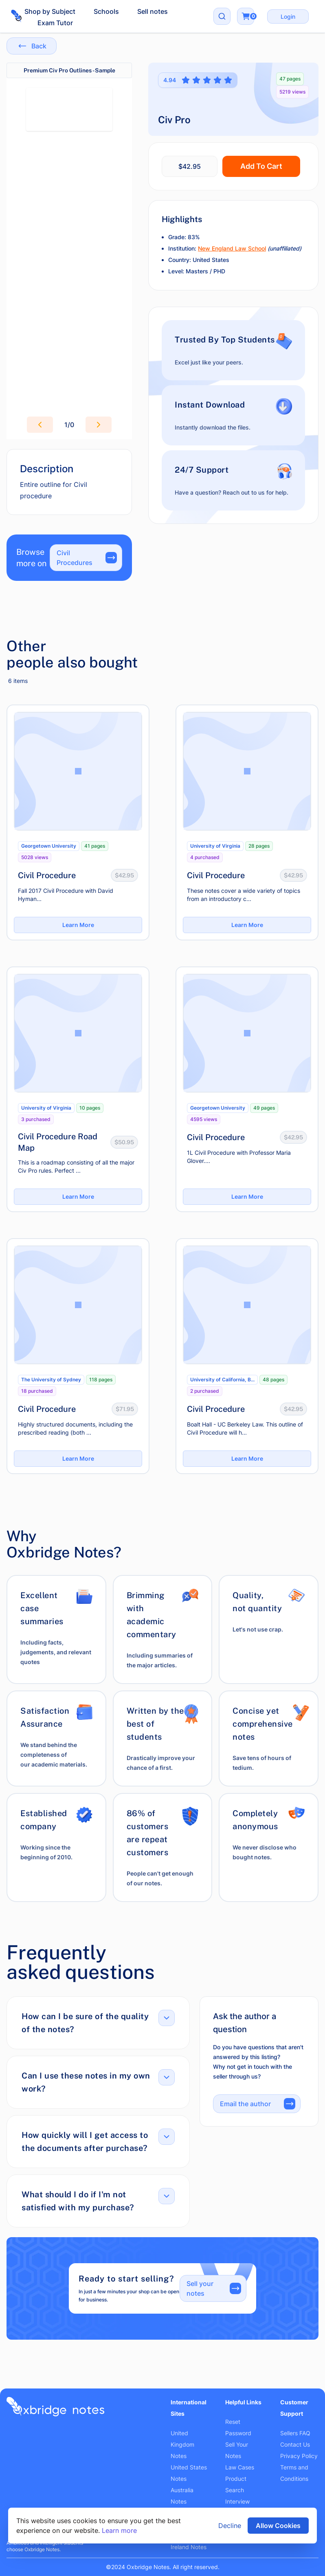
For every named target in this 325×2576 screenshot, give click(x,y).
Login (288, 16)
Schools (106, 11)
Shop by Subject (49, 11)
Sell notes (152, 11)
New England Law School (232, 248)
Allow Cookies (278, 2525)
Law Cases (239, 2467)
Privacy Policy (299, 2455)
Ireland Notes (188, 2546)
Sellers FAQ (295, 2433)
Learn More (78, 924)
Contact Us (295, 2444)
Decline (229, 2525)
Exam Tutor (55, 23)
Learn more (119, 2530)
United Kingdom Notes (182, 2444)
